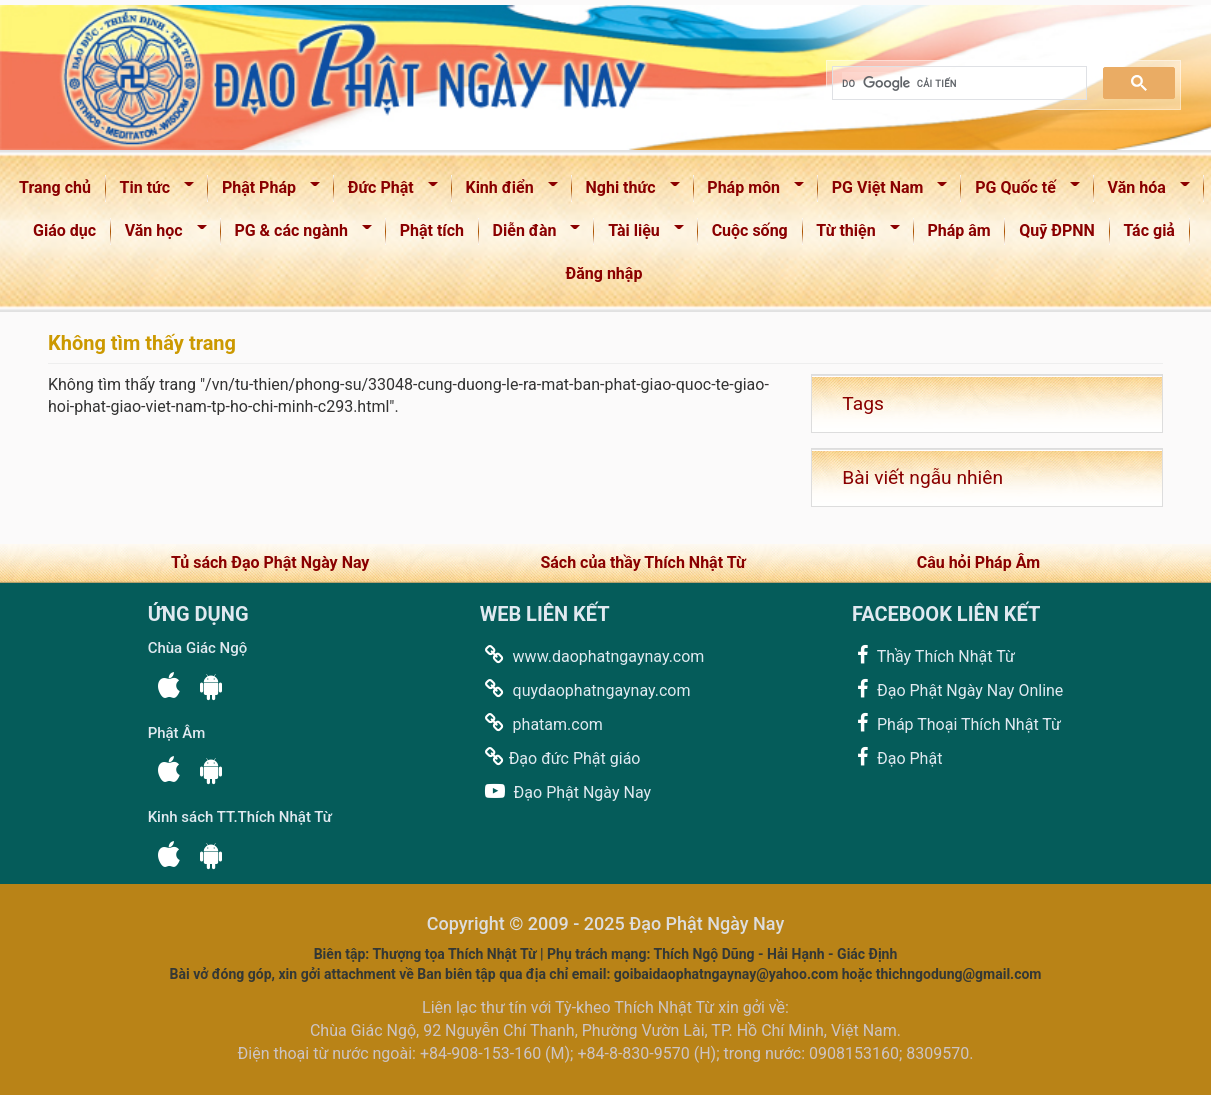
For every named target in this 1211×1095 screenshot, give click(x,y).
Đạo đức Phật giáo (560, 757)
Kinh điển (505, 191)
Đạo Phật (897, 757)
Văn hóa (1142, 191)
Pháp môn (749, 191)
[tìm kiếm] (957, 83)
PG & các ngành (297, 234)
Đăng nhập (604, 273)
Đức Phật (386, 191)
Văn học (159, 234)
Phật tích (432, 230)
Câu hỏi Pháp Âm (978, 562)
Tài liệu (639, 234)
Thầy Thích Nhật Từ (933, 655)
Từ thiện (852, 234)
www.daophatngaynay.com (592, 655)
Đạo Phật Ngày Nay (565, 791)
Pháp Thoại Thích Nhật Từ (956, 723)
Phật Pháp (264, 191)
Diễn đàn (530, 234)
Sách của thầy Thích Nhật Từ (642, 562)
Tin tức (150, 191)
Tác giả (1149, 230)
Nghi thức (626, 191)
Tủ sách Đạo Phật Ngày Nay (270, 562)
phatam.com (541, 723)
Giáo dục (64, 230)
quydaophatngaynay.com (585, 689)
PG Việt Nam (883, 191)
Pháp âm (958, 230)
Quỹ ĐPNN (1057, 230)
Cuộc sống (750, 230)
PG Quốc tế (1020, 191)
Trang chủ (55, 187)
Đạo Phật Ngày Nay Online (957, 689)
